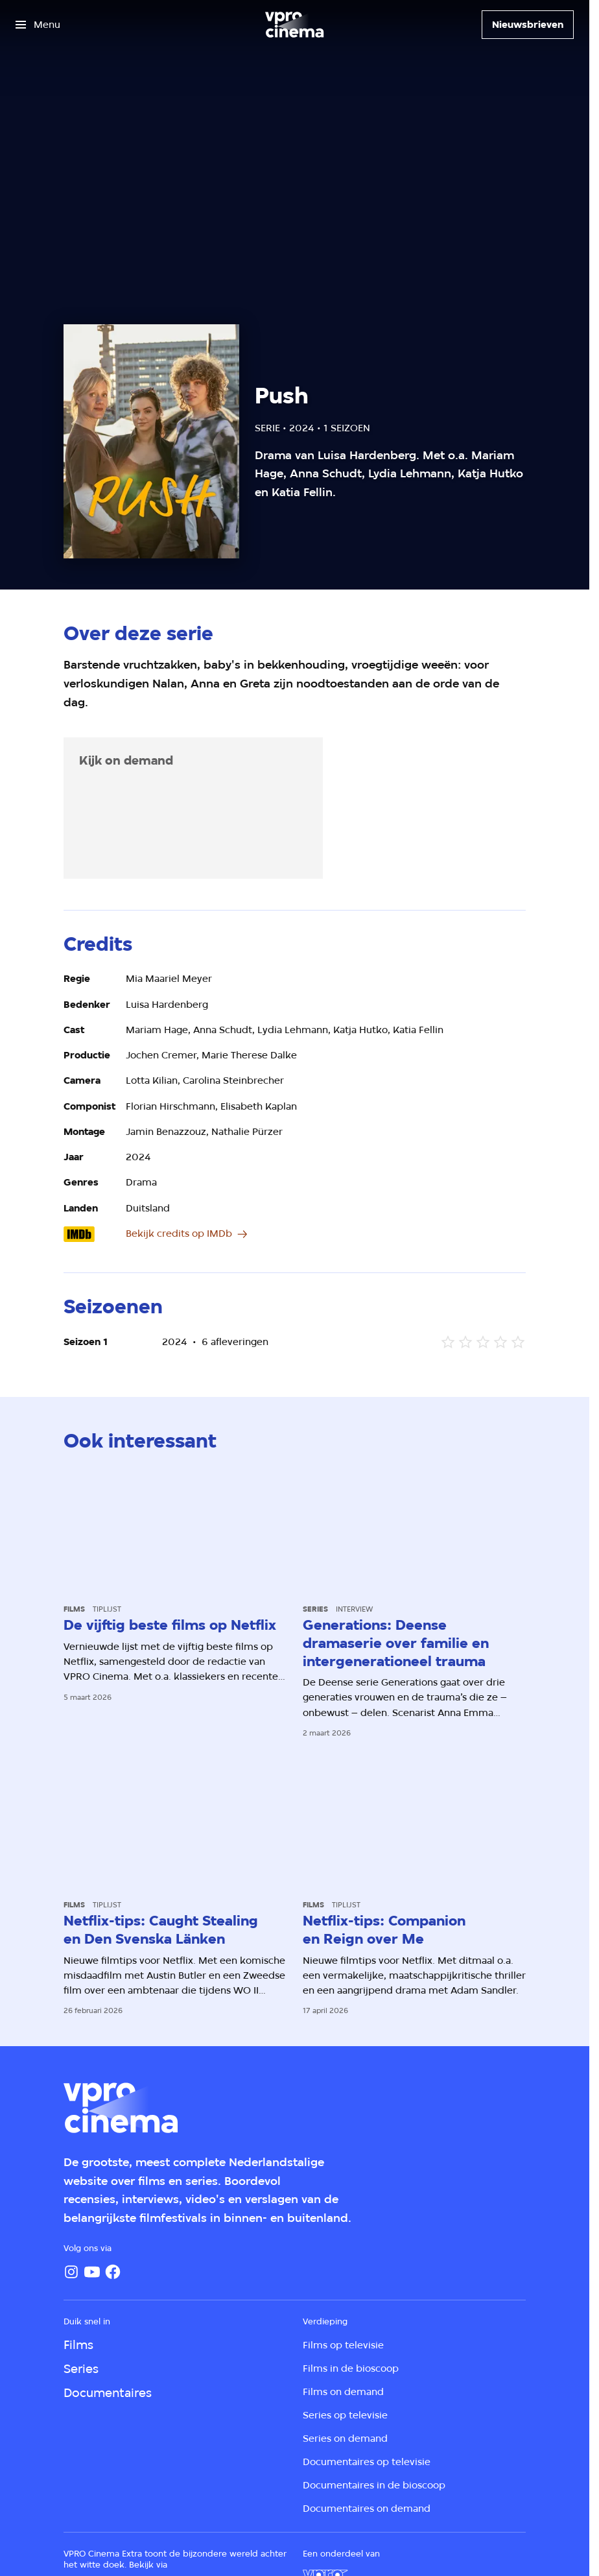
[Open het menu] (38, 24)
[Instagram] (71, 2272)
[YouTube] (92, 2272)
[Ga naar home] (294, 25)
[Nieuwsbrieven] (528, 24)
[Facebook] (113, 2272)
